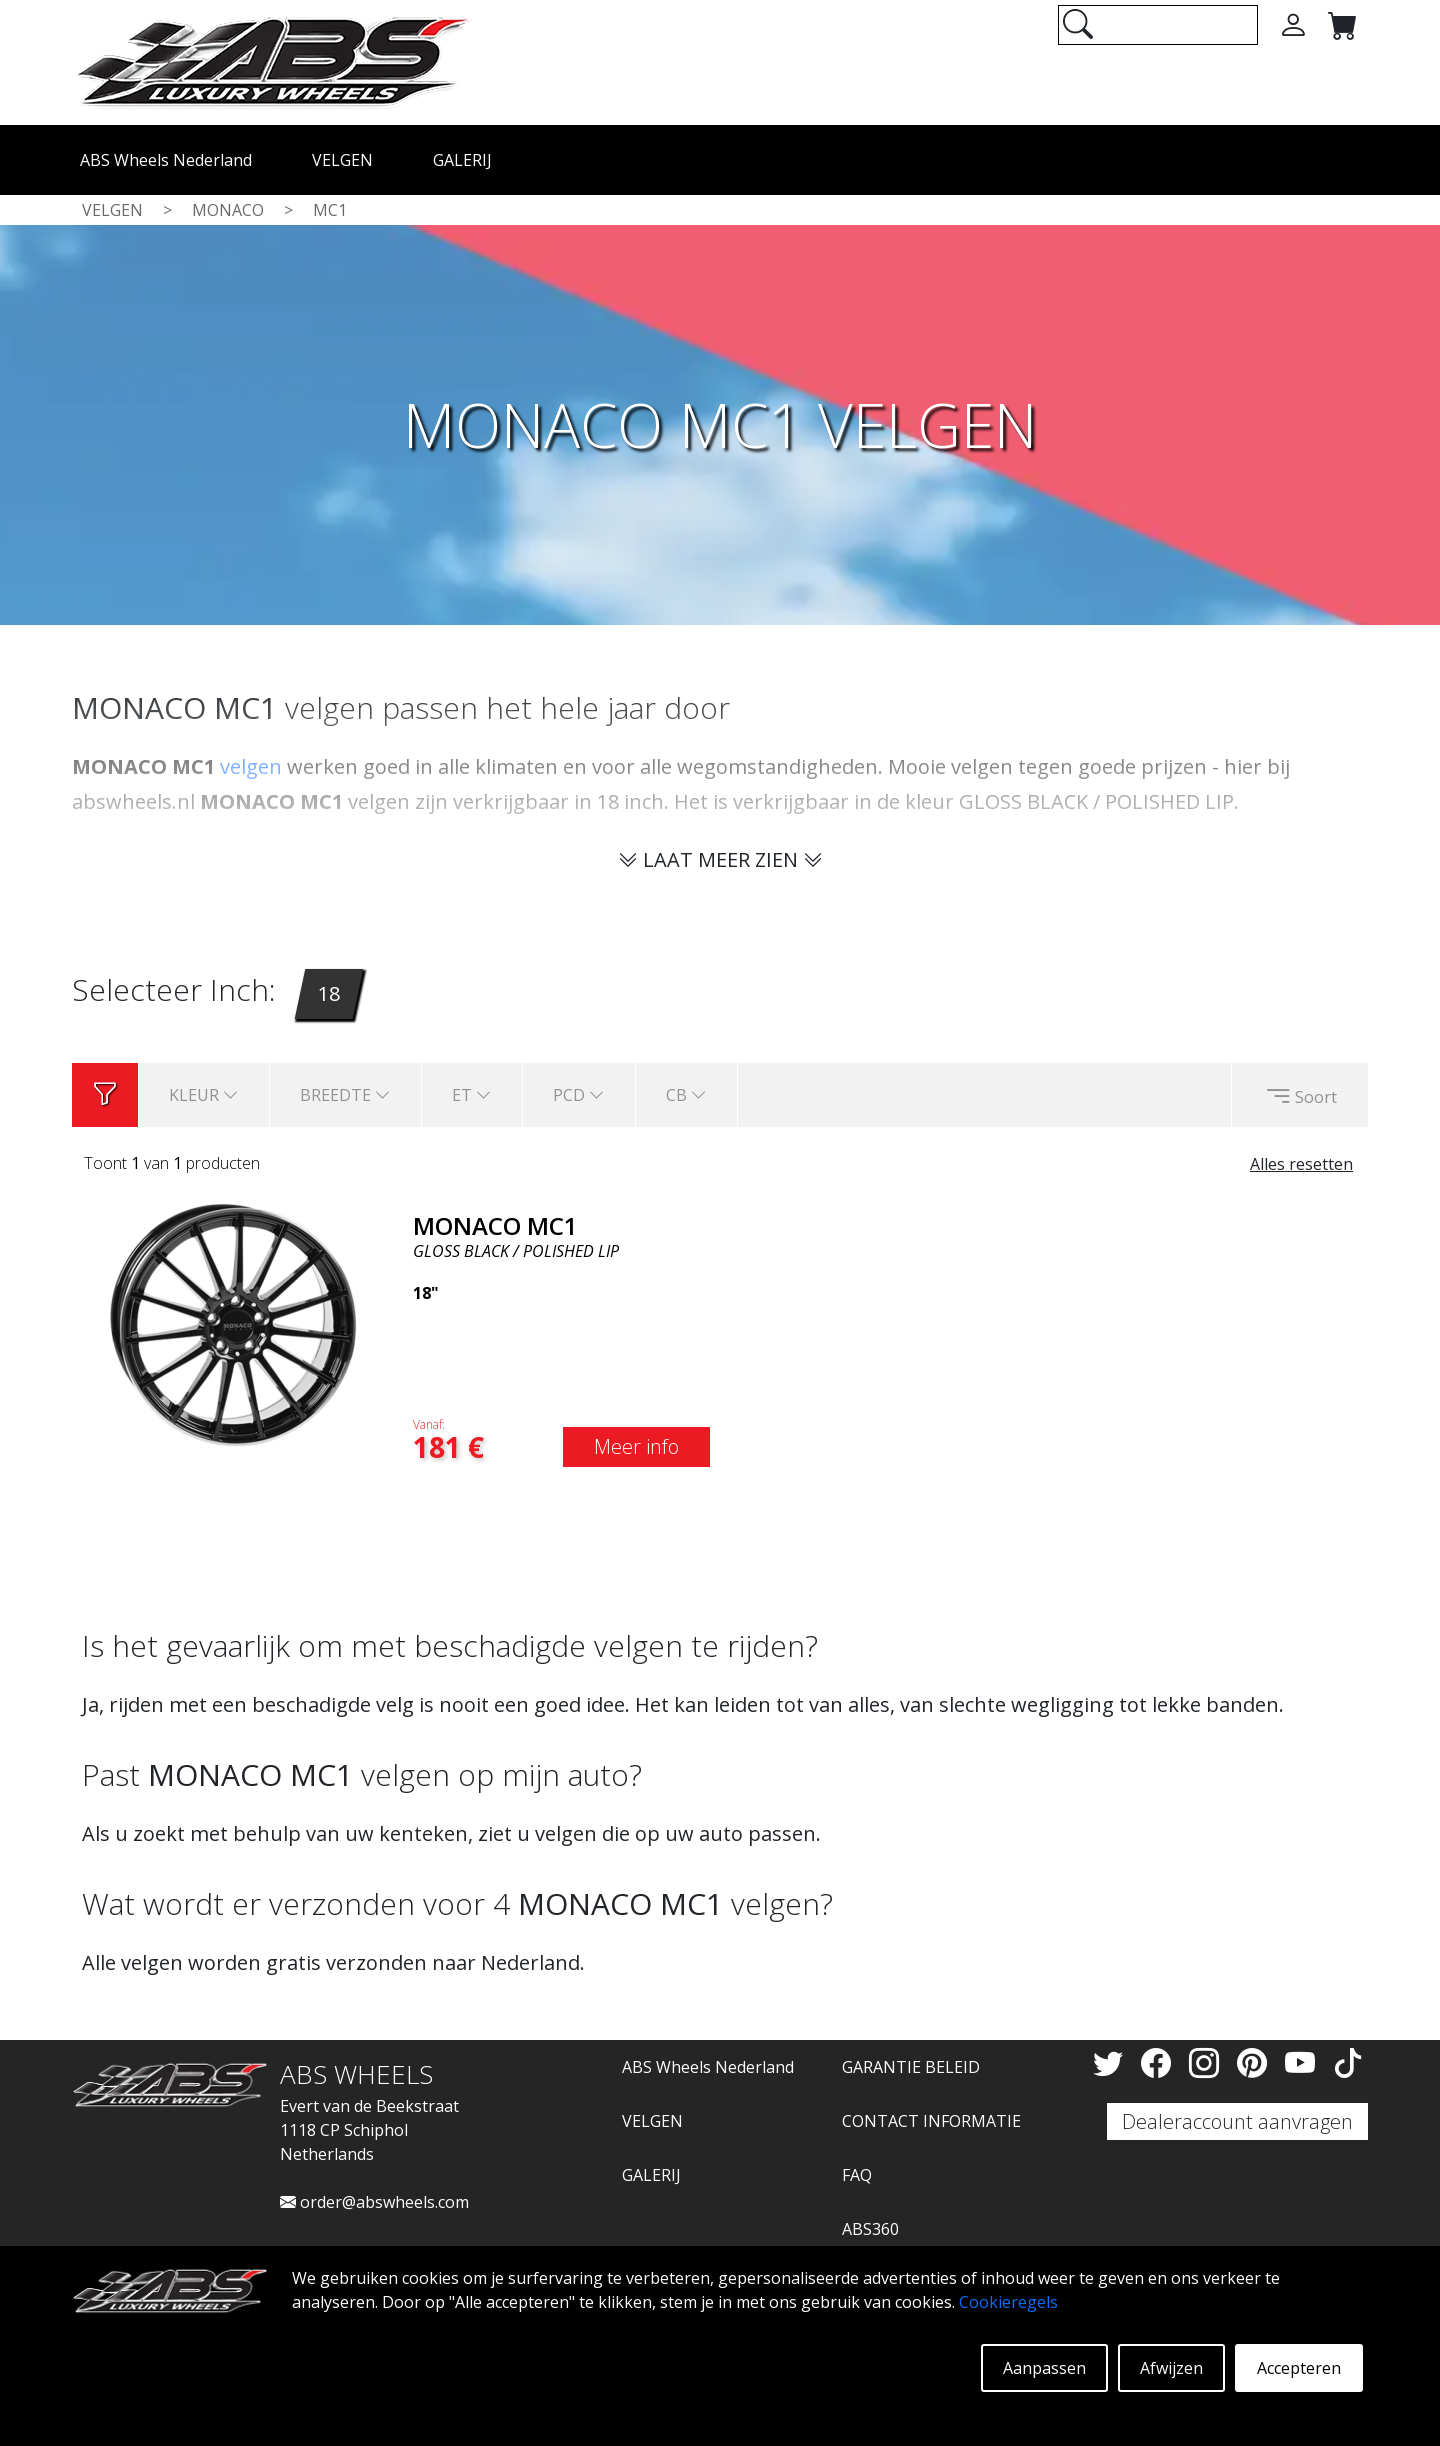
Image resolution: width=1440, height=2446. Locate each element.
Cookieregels (1008, 2302)
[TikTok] (1348, 2062)
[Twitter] (1112, 2062)
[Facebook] (1160, 2062)
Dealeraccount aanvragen (1237, 2121)
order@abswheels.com (374, 2202)
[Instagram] (1208, 2062)
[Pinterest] (1256, 2062)
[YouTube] (1304, 2062)
